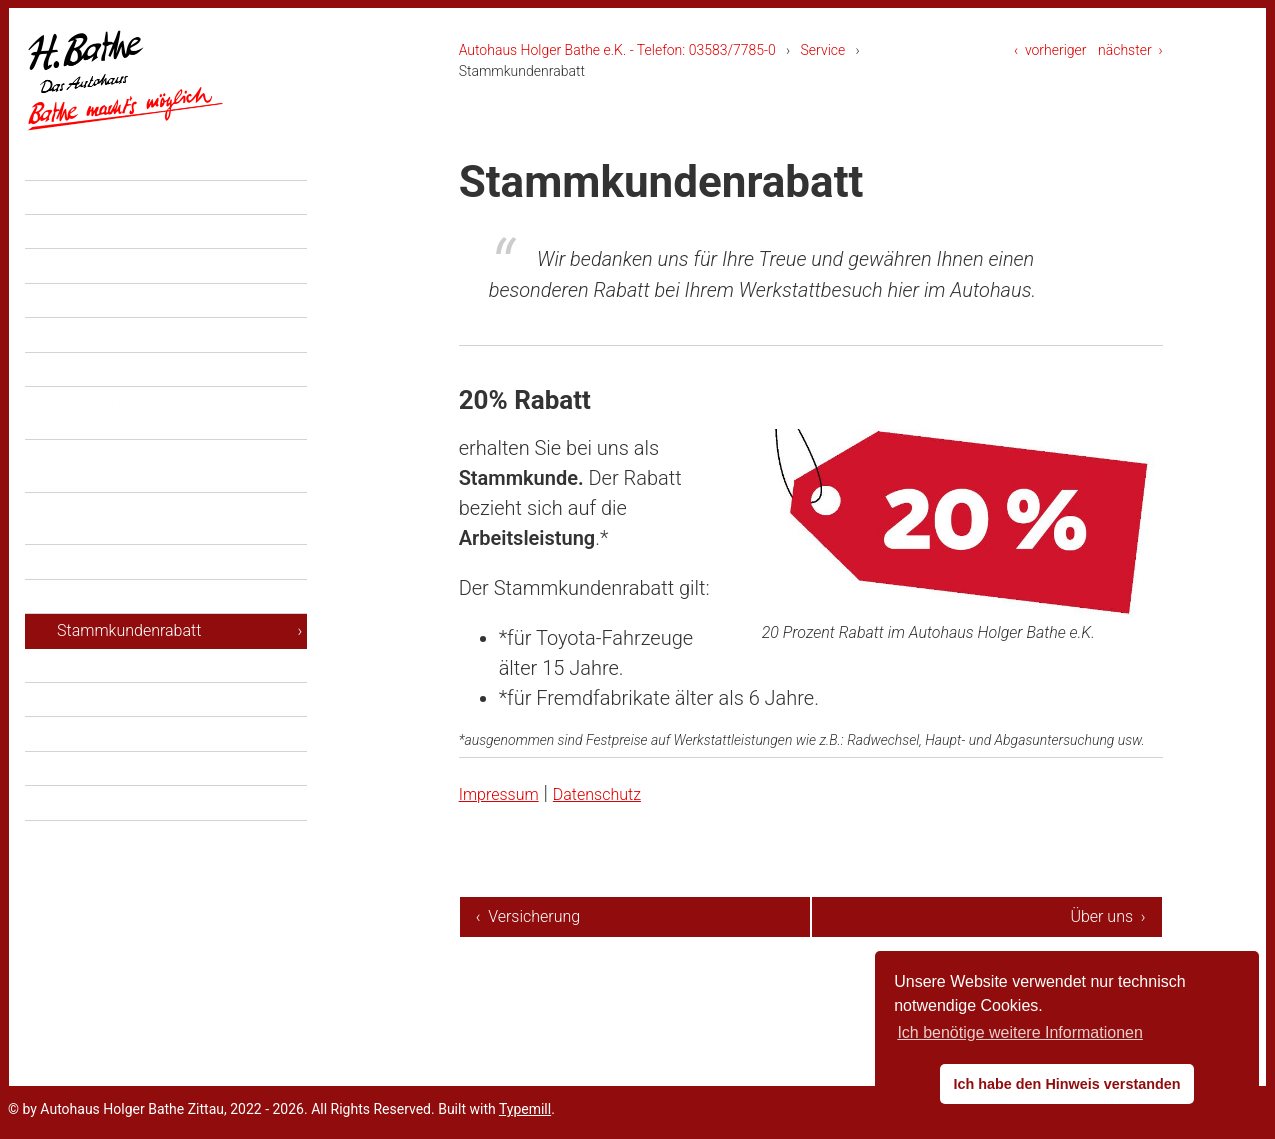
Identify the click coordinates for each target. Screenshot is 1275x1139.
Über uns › (1107, 916)
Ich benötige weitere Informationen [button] (1019, 1032)
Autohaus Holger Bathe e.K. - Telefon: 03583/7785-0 (617, 50)
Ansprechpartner (115, 780)
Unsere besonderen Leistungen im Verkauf (176, 564)
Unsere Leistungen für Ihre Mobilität (149, 511)
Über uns (73, 711)
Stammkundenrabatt (129, 676)
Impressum (509, 793)
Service (823, 50)
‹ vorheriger (1050, 50)
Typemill (525, 1109)
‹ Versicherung (528, 916)
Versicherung (103, 642)
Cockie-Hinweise (115, 883)
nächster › (1130, 50)
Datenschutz (628, 793)
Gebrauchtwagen (116, 381)
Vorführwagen (106, 346)
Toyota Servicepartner (134, 745)
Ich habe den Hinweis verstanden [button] (1066, 1084)
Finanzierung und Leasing (146, 608)
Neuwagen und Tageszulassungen (177, 312)
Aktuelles (75, 243)
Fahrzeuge (78, 277)
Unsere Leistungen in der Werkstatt (143, 458)
